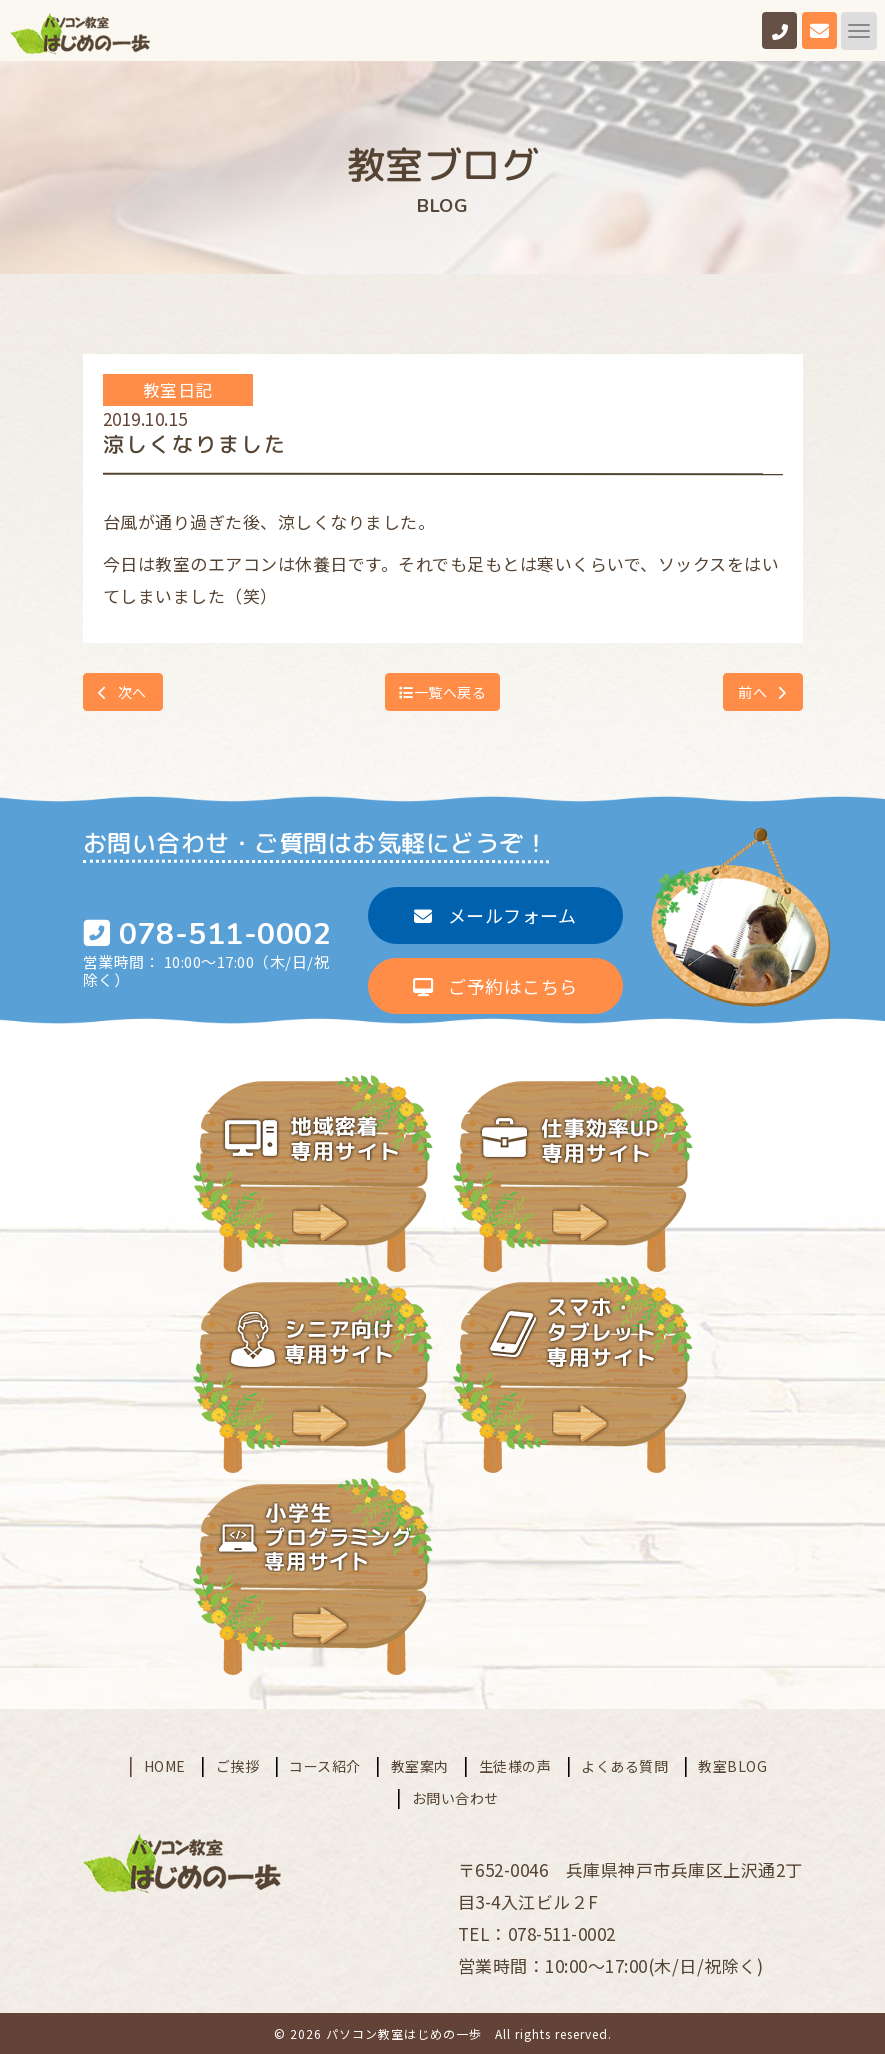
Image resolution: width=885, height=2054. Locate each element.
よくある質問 (624, 1764)
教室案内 (420, 1764)
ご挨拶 (238, 1764)
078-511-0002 (225, 934)
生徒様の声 (515, 1764)
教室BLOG (732, 1764)
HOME (165, 1764)
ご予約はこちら (495, 986)
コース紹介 (325, 1764)
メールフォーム (495, 915)
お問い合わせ (455, 1796)
